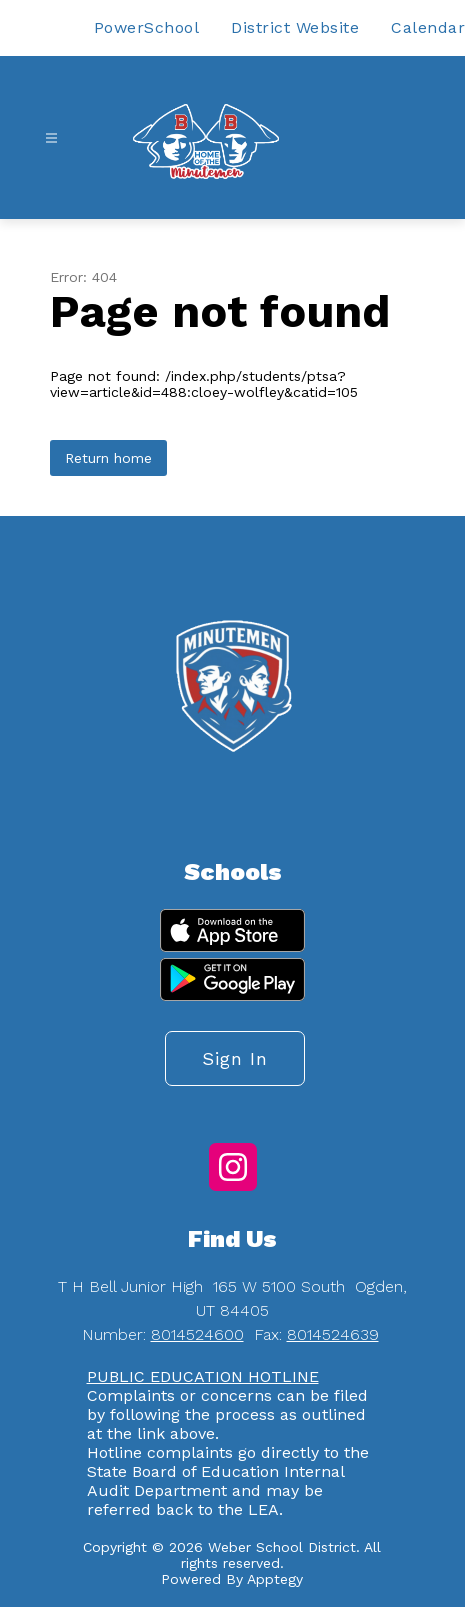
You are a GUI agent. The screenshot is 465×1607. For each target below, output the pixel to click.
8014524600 (197, 1334)
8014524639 (333, 1334)
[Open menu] (51, 138)
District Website (295, 27)
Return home (108, 458)
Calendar (428, 27)
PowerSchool (147, 27)
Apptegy (275, 1579)
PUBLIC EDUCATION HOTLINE (203, 1376)
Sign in (235, 1058)
